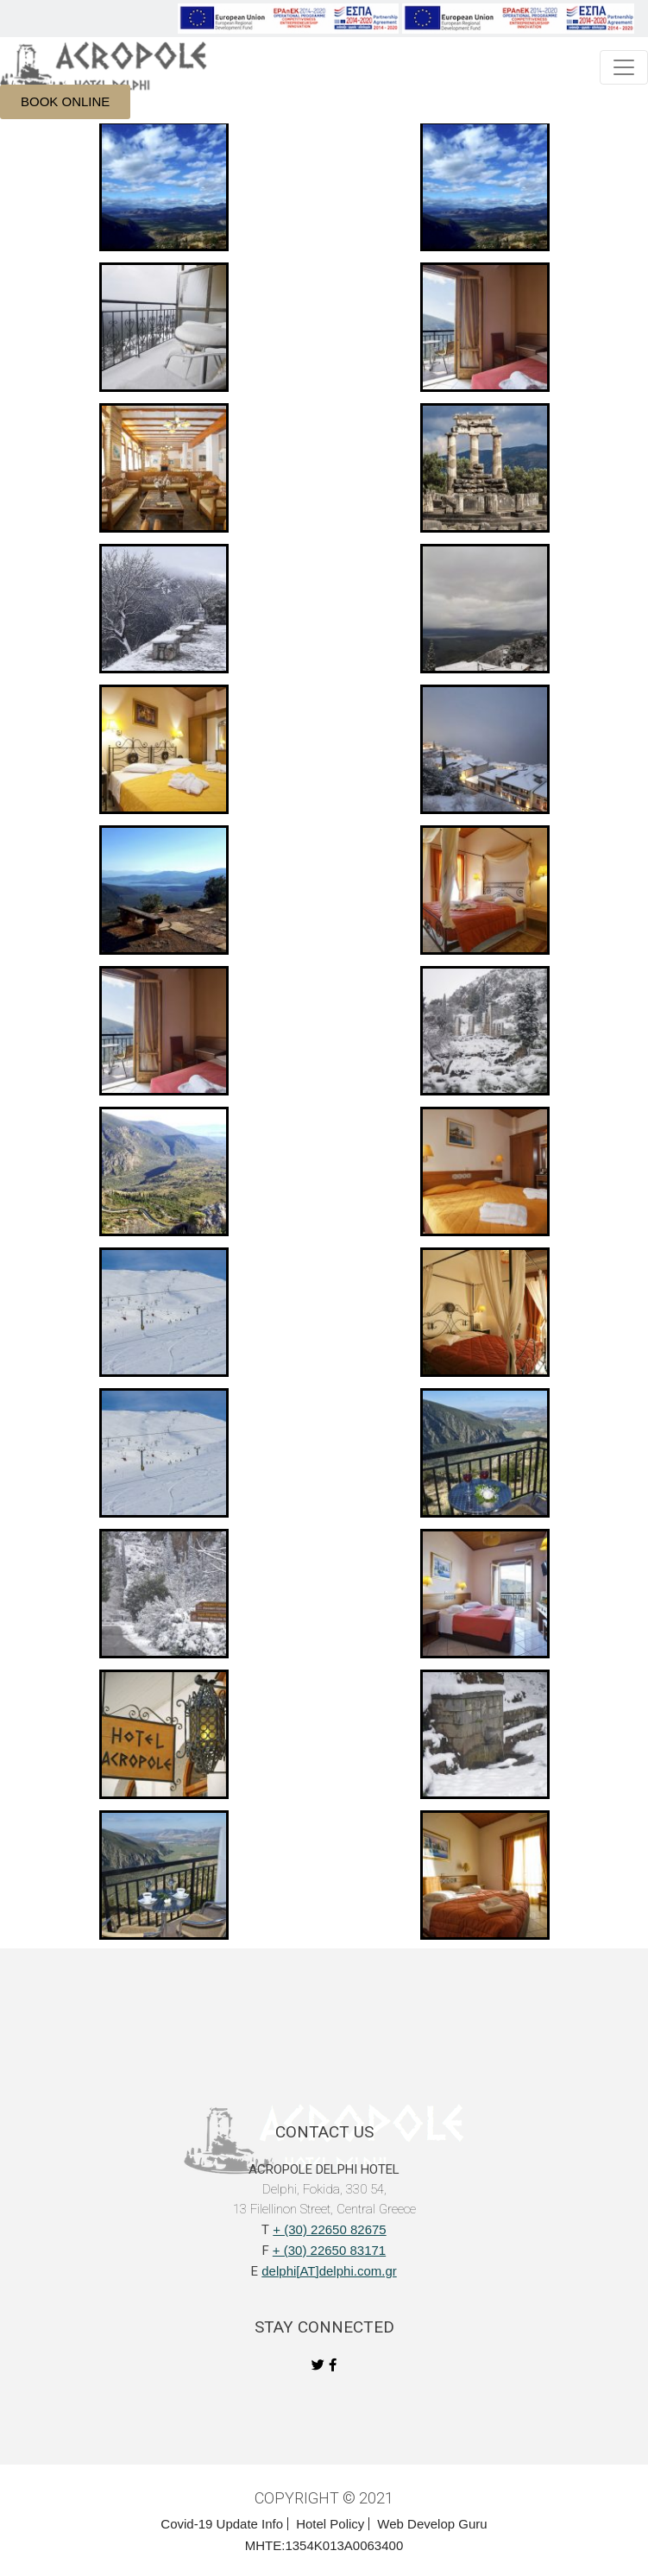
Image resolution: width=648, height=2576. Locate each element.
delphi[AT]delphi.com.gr (328, 2270)
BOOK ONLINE (65, 101)
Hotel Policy (330, 2523)
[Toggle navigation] (624, 67)
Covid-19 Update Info (221, 2523)
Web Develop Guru (432, 2523)
